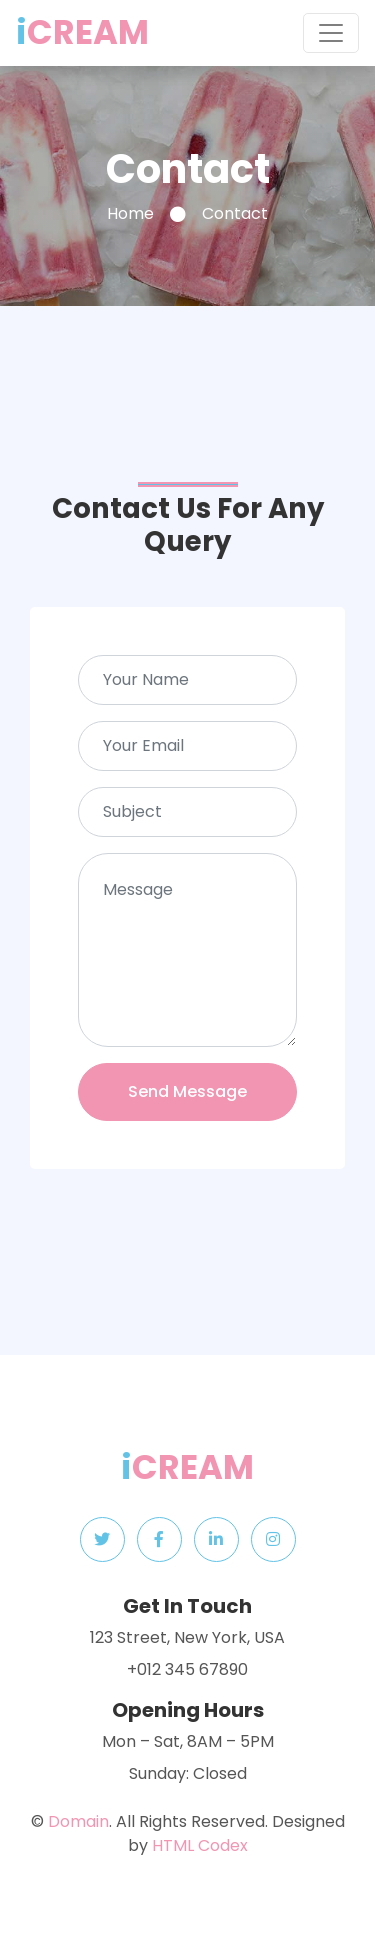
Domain (78, 1821)
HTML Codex (200, 1845)
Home (130, 213)
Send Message (187, 1091)
